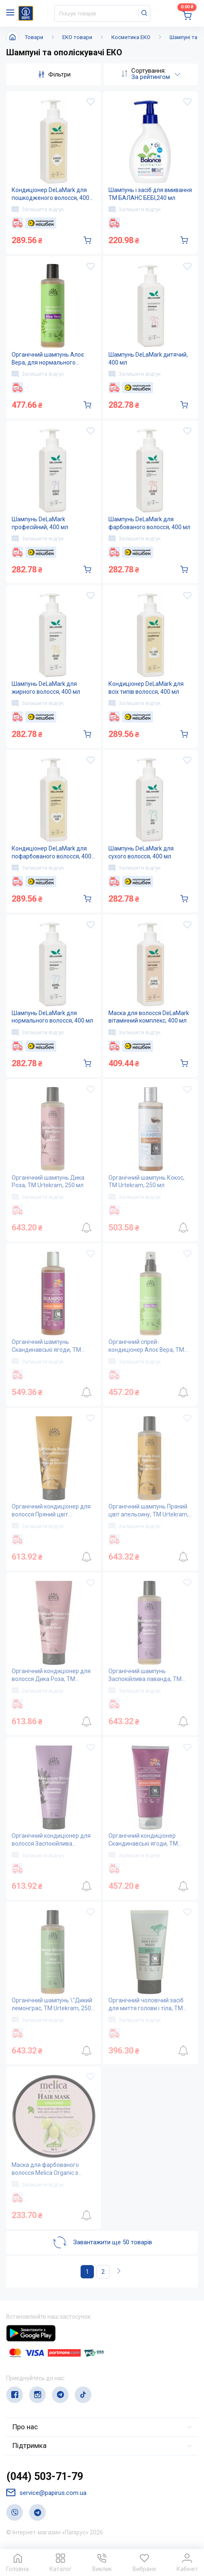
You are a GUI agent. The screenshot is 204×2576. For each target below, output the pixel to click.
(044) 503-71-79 (44, 2477)
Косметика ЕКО (130, 37)
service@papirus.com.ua (46, 2493)
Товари (34, 37)
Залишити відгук (38, 209)
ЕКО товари (77, 37)
